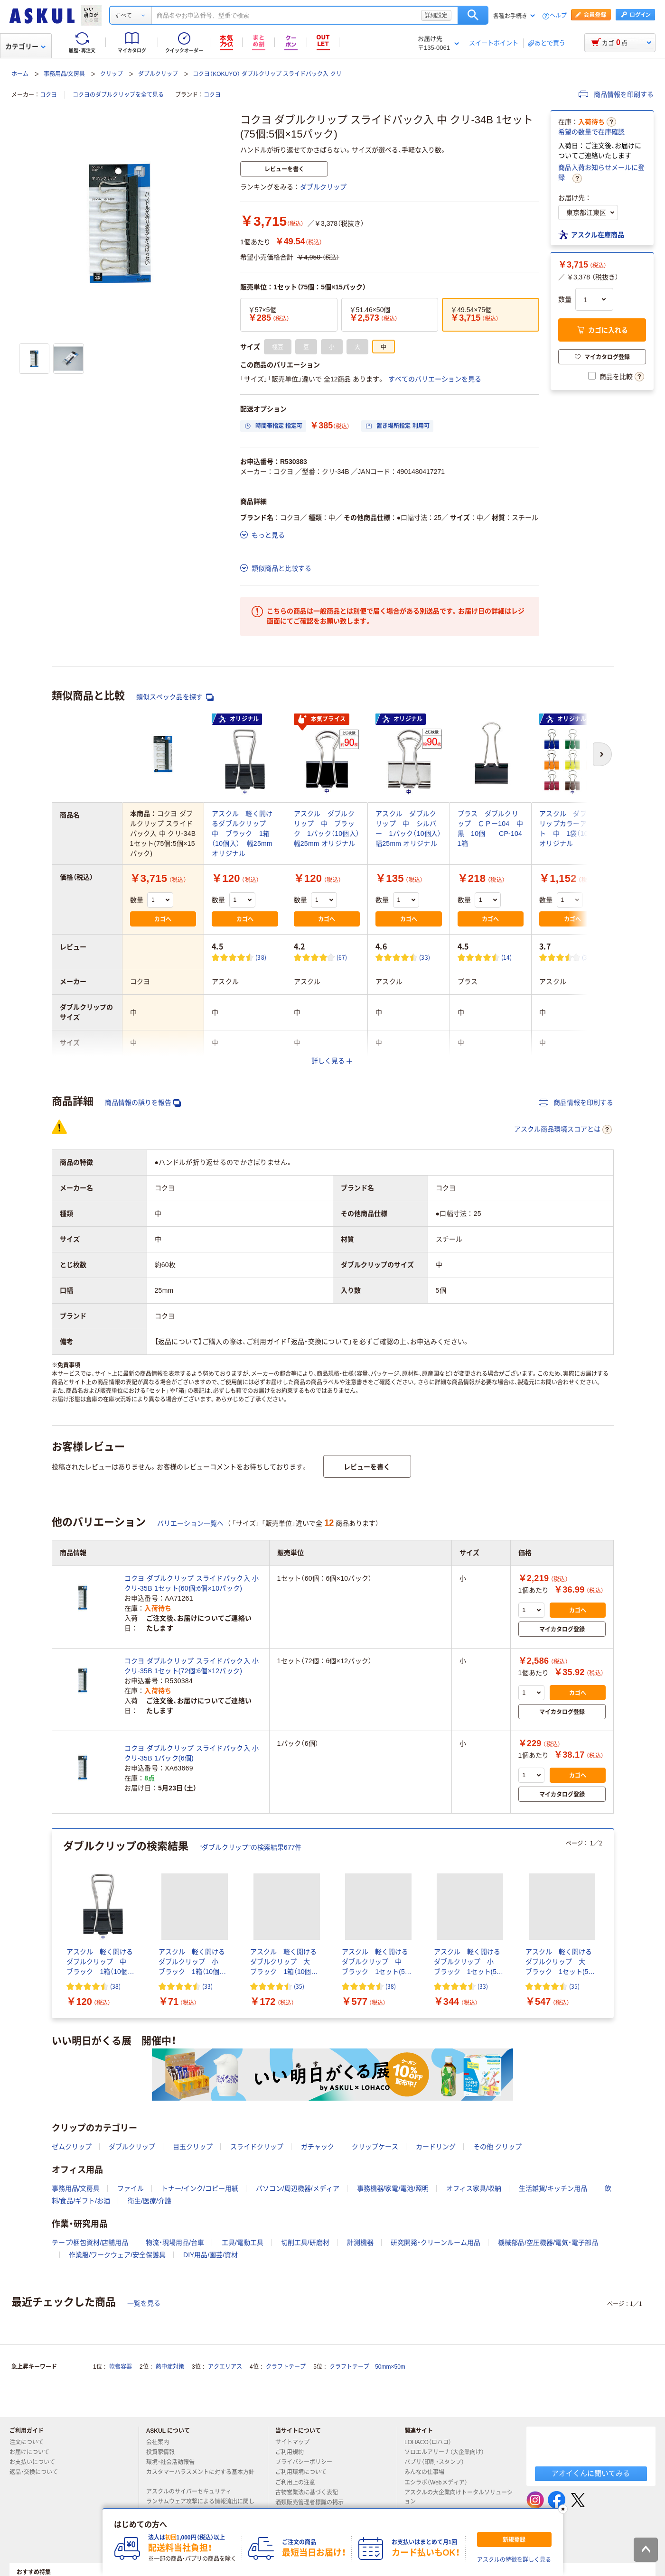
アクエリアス (225, 2366)
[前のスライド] (53, 1923)
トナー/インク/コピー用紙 (199, 2188)
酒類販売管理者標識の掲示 (313, 2502)
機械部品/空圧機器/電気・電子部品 (548, 2242)
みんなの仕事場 (428, 2472)
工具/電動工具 (242, 2242)
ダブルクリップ (158, 74)
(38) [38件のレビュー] (260, 957)
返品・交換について (37, 2472)
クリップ (111, 74)
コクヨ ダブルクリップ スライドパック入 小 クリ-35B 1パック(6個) (191, 1753)
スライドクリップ (256, 2146)
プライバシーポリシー (307, 2462)
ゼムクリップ (72, 2146)
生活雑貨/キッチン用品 (553, 2188)
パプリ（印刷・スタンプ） (438, 2462)
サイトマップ (292, 2442)
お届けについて (33, 2452)
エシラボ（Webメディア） (439, 2482)
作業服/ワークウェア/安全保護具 (117, 2255)
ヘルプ (558, 16)
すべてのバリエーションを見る (434, 379)
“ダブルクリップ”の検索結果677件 (251, 1847)
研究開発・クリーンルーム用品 (435, 2242)
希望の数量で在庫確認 (591, 132)
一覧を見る (143, 2303)
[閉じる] (562, 2509)
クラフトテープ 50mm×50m (367, 2366)
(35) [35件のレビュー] (299, 1986)
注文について (30, 2442)
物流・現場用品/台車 (175, 2242)
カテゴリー (25, 46)
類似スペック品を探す (175, 697)
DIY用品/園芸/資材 (210, 2255)
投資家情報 (164, 2452)
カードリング (436, 2146)
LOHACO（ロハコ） (431, 2442)
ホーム (19, 74)
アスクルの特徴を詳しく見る (514, 2560)
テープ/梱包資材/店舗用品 (90, 2242)
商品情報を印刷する (616, 94)
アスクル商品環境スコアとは (563, 1129)
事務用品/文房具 (64, 74)
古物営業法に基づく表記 (310, 2492)
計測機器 (360, 2242)
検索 (473, 15)
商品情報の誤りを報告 (143, 1103)
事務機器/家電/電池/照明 (393, 2188)
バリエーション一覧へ (190, 1523)
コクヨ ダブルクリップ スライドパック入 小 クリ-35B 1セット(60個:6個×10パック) (191, 1583)
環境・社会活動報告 (174, 2462)
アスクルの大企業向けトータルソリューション (458, 2497)
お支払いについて (36, 2462)
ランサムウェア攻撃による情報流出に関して (200, 2506)
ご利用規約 (293, 2452)
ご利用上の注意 (299, 2482)
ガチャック (317, 2146)
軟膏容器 (120, 2366)
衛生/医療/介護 (149, 2201)
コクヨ (48, 95)
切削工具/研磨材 (305, 2242)
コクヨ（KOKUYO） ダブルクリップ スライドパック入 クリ (267, 74)
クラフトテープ (286, 2366)
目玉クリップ (193, 2146)
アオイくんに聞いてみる (591, 2473)
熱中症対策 (170, 2366)
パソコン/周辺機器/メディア (297, 2188)
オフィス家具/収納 (473, 2188)
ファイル (130, 2188)
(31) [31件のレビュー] (587, 957)
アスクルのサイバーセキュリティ (192, 2491)
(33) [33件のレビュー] (424, 957)
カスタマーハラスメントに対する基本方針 (200, 2476)
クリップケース (375, 2146)
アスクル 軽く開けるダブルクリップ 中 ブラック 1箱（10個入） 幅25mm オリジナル (242, 833)
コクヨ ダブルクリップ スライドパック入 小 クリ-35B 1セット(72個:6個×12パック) (191, 1666)
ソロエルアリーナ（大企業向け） (448, 2452)
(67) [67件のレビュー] (342, 957)
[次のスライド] (611, 1923)
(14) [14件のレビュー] (506, 957)
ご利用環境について (304, 2472)
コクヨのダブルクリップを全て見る (118, 95)
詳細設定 (436, 15)
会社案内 (161, 2442)
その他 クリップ (497, 2146)
